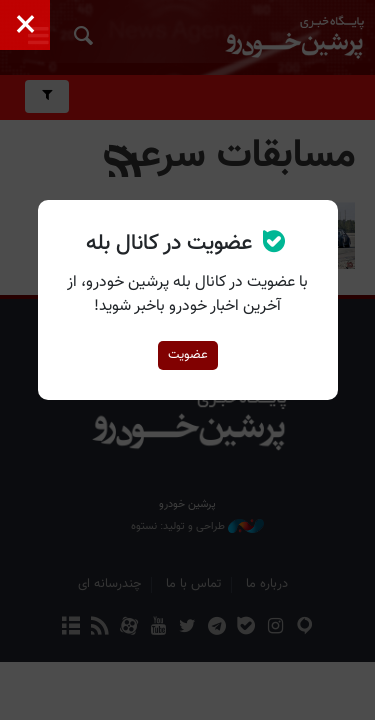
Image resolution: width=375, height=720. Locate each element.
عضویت (188, 355)
